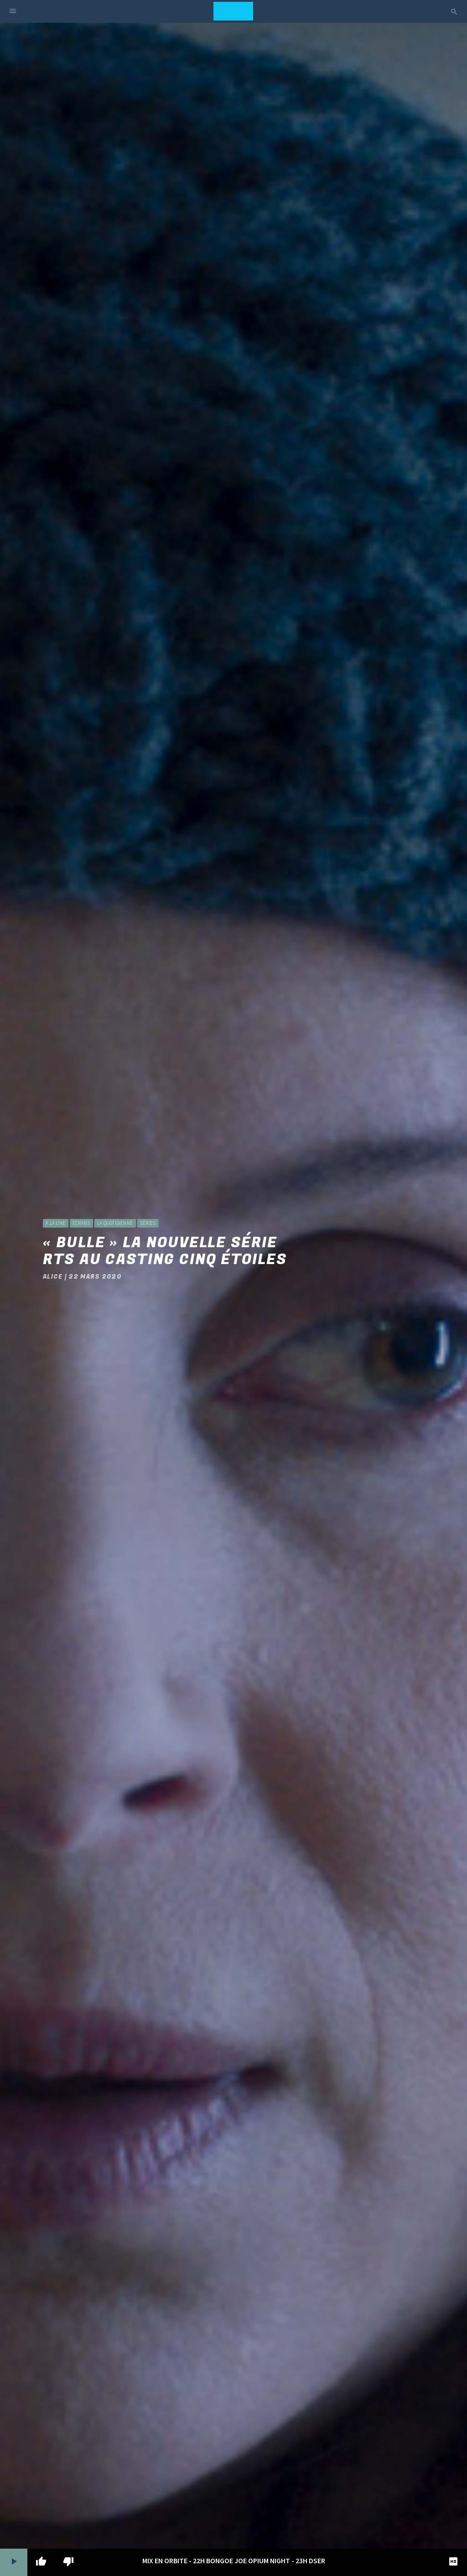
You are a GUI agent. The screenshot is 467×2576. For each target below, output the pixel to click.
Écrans (81, 1223)
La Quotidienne (115, 1223)
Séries (148, 1223)
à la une (55, 1223)
